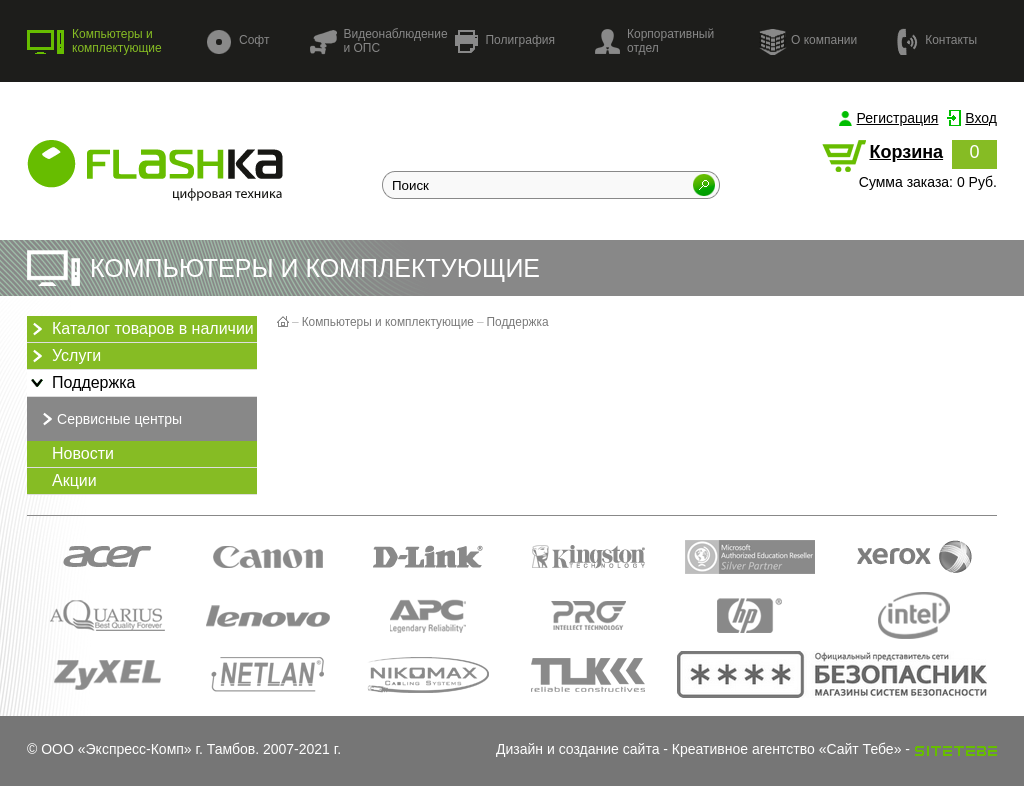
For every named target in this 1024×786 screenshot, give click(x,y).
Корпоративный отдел (654, 41)
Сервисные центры (109, 419)
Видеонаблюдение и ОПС (378, 41)
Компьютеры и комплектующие (94, 41)
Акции (74, 480)
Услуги (64, 356)
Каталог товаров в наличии (140, 329)
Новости (83, 453)
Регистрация (898, 118)
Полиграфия (505, 41)
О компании (808, 41)
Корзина (906, 152)
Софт (238, 41)
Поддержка (81, 383)
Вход (981, 118)
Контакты (937, 40)
